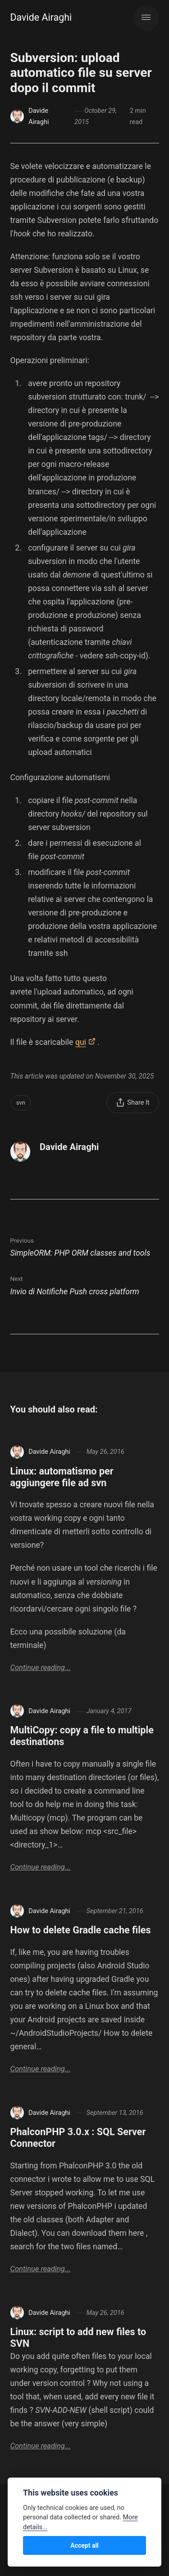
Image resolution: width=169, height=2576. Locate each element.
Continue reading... (40, 1667)
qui (80, 1042)
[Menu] (146, 18)
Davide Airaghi (41, 17)
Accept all (84, 2545)
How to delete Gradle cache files (80, 1930)
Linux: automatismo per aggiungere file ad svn (62, 1477)
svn (20, 1102)
